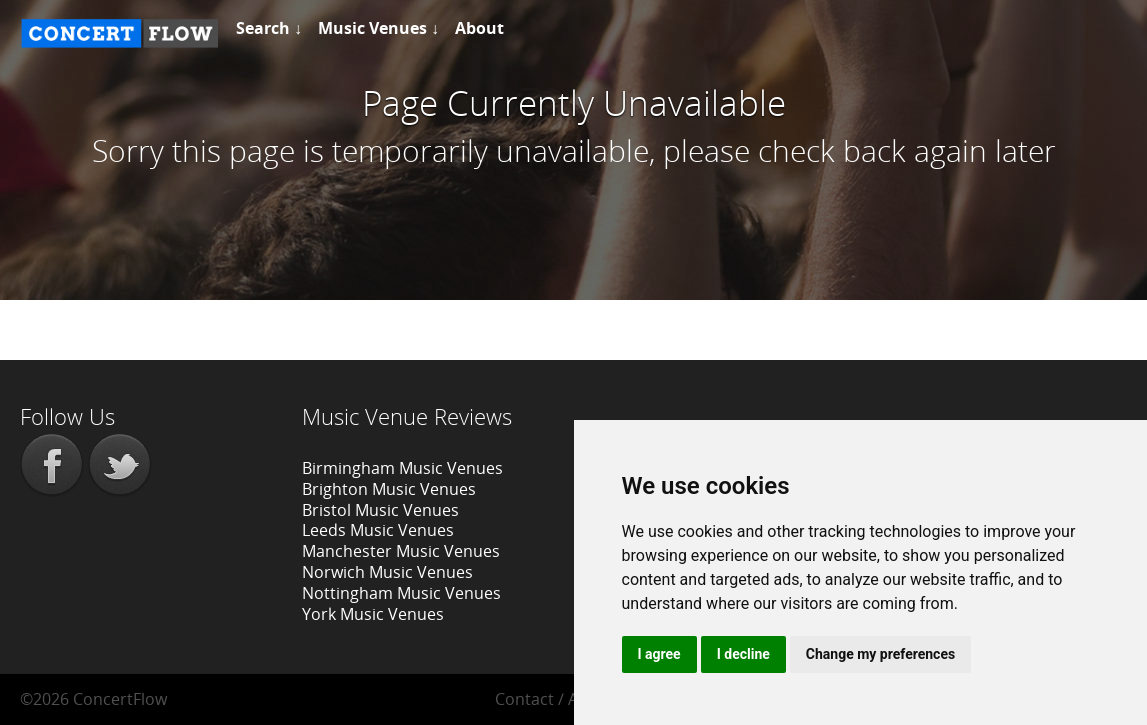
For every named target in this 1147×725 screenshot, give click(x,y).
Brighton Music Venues (389, 489)
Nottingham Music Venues (401, 593)
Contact (524, 699)
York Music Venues (373, 614)
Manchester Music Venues (401, 551)
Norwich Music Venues (387, 572)
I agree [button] (659, 654)
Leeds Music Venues (378, 530)
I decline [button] (743, 654)
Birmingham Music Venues (402, 468)
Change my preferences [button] (880, 654)
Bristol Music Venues (380, 510)
